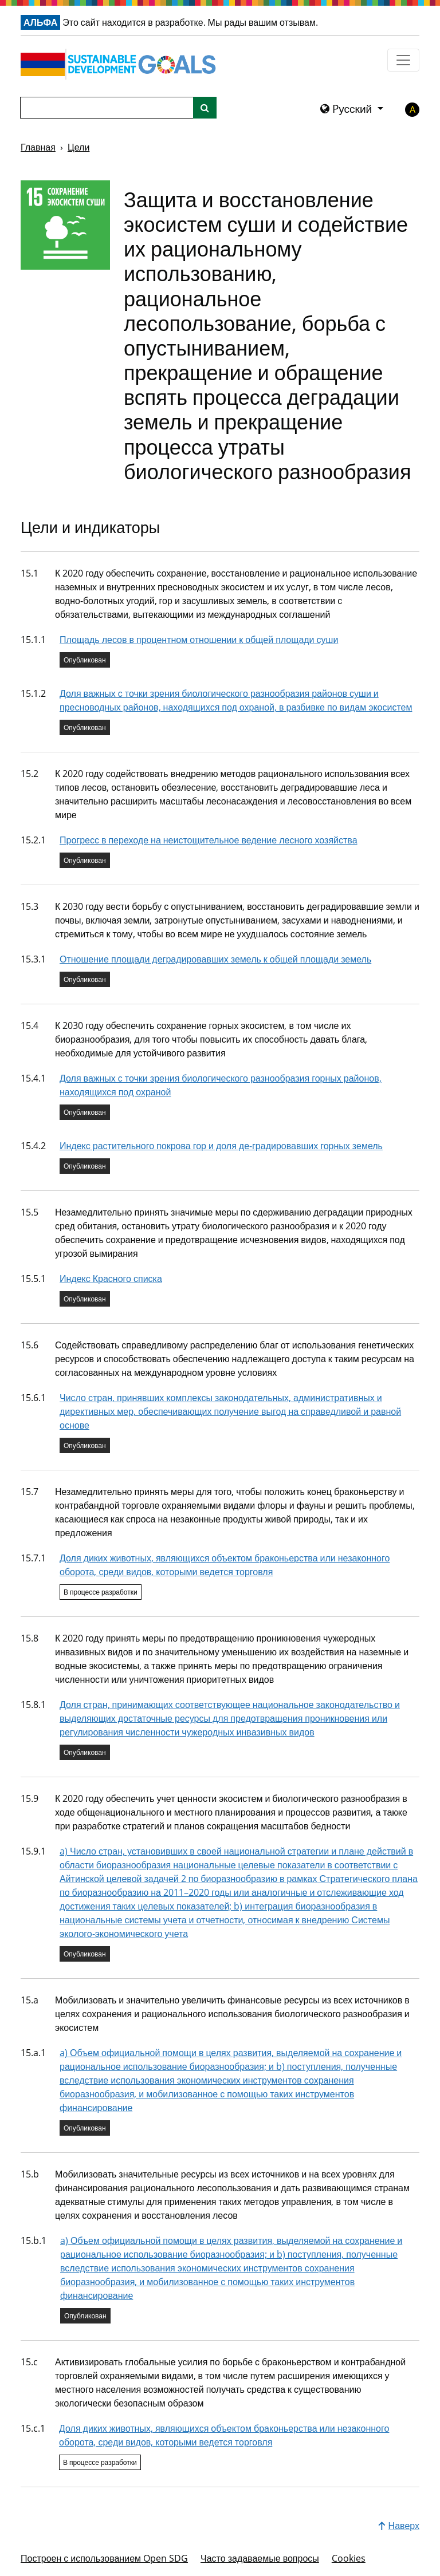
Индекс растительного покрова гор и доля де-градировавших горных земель (221, 1145)
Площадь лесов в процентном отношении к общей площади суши (199, 639)
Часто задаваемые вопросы (260, 2558)
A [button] (412, 109)
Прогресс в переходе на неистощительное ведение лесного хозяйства (209, 840)
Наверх (398, 2525)
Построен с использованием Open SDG (104, 2558)
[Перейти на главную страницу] (121, 64)
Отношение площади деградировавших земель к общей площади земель (215, 959)
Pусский (347, 108)
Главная (38, 147)
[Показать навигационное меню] (403, 60)
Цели (78, 147)
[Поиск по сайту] (205, 108)
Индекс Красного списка (111, 1278)
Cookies (349, 2558)
